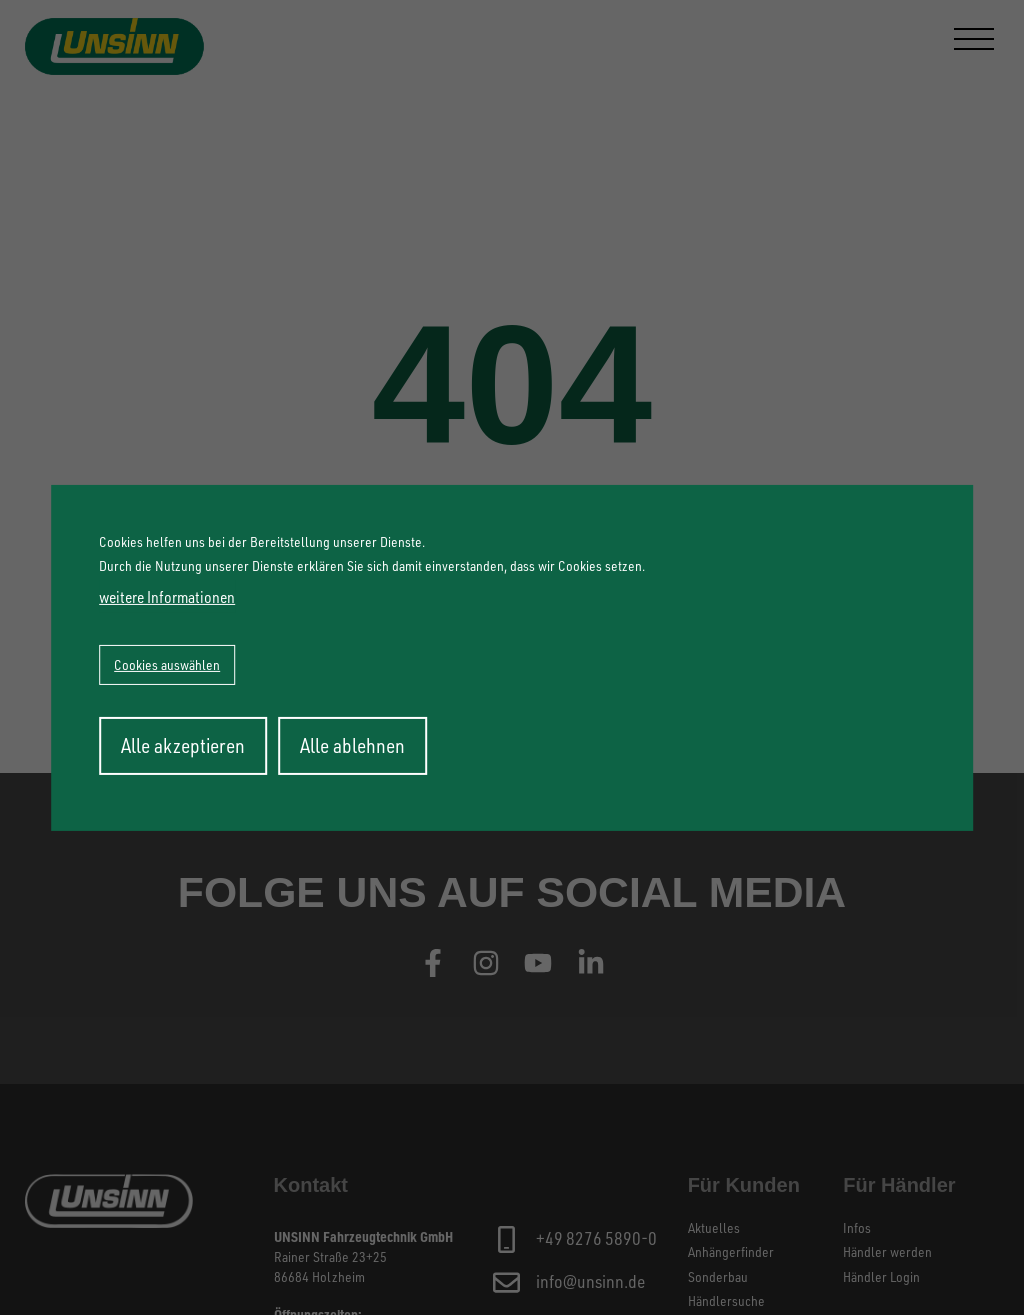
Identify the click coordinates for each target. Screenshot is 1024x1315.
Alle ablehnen (352, 745)
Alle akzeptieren (183, 745)
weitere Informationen (167, 597)
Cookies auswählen (167, 664)
